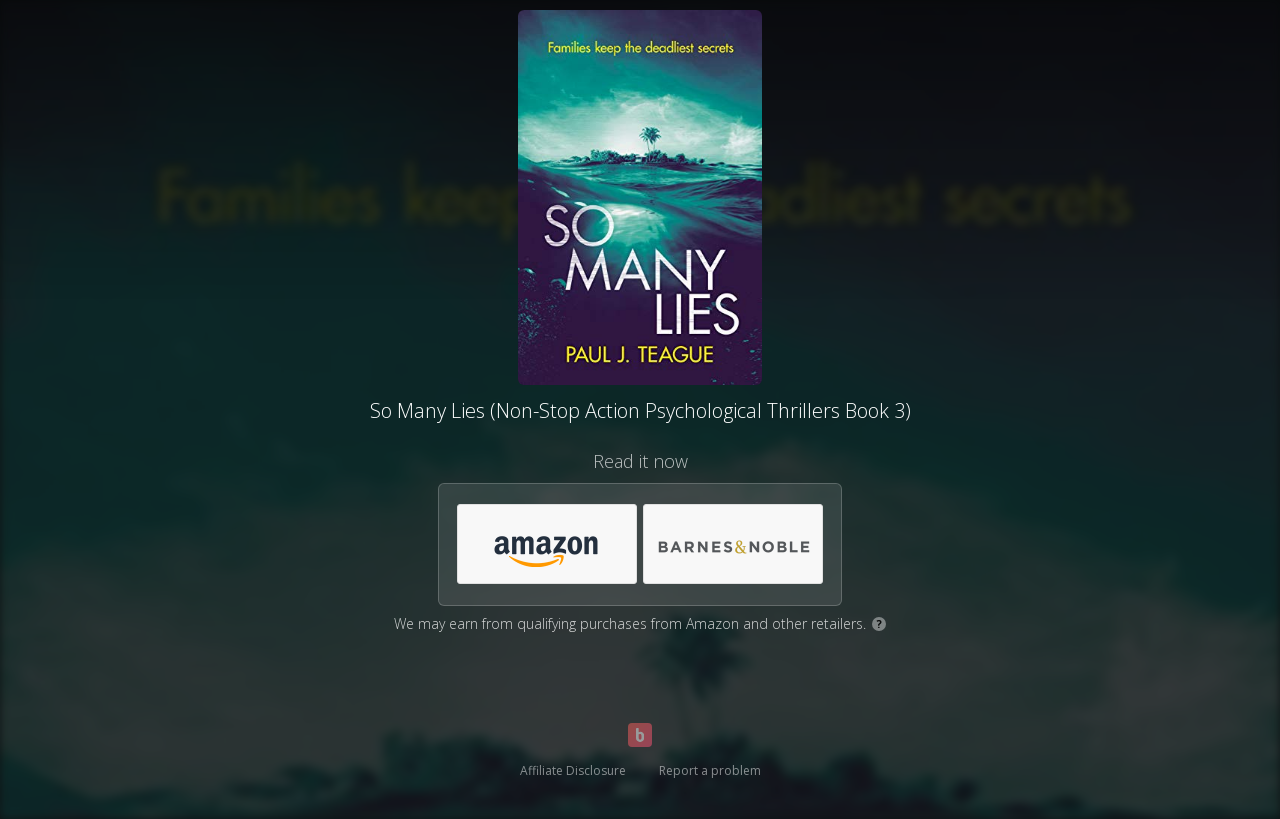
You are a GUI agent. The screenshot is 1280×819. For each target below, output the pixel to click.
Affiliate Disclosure (573, 770)
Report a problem (710, 770)
